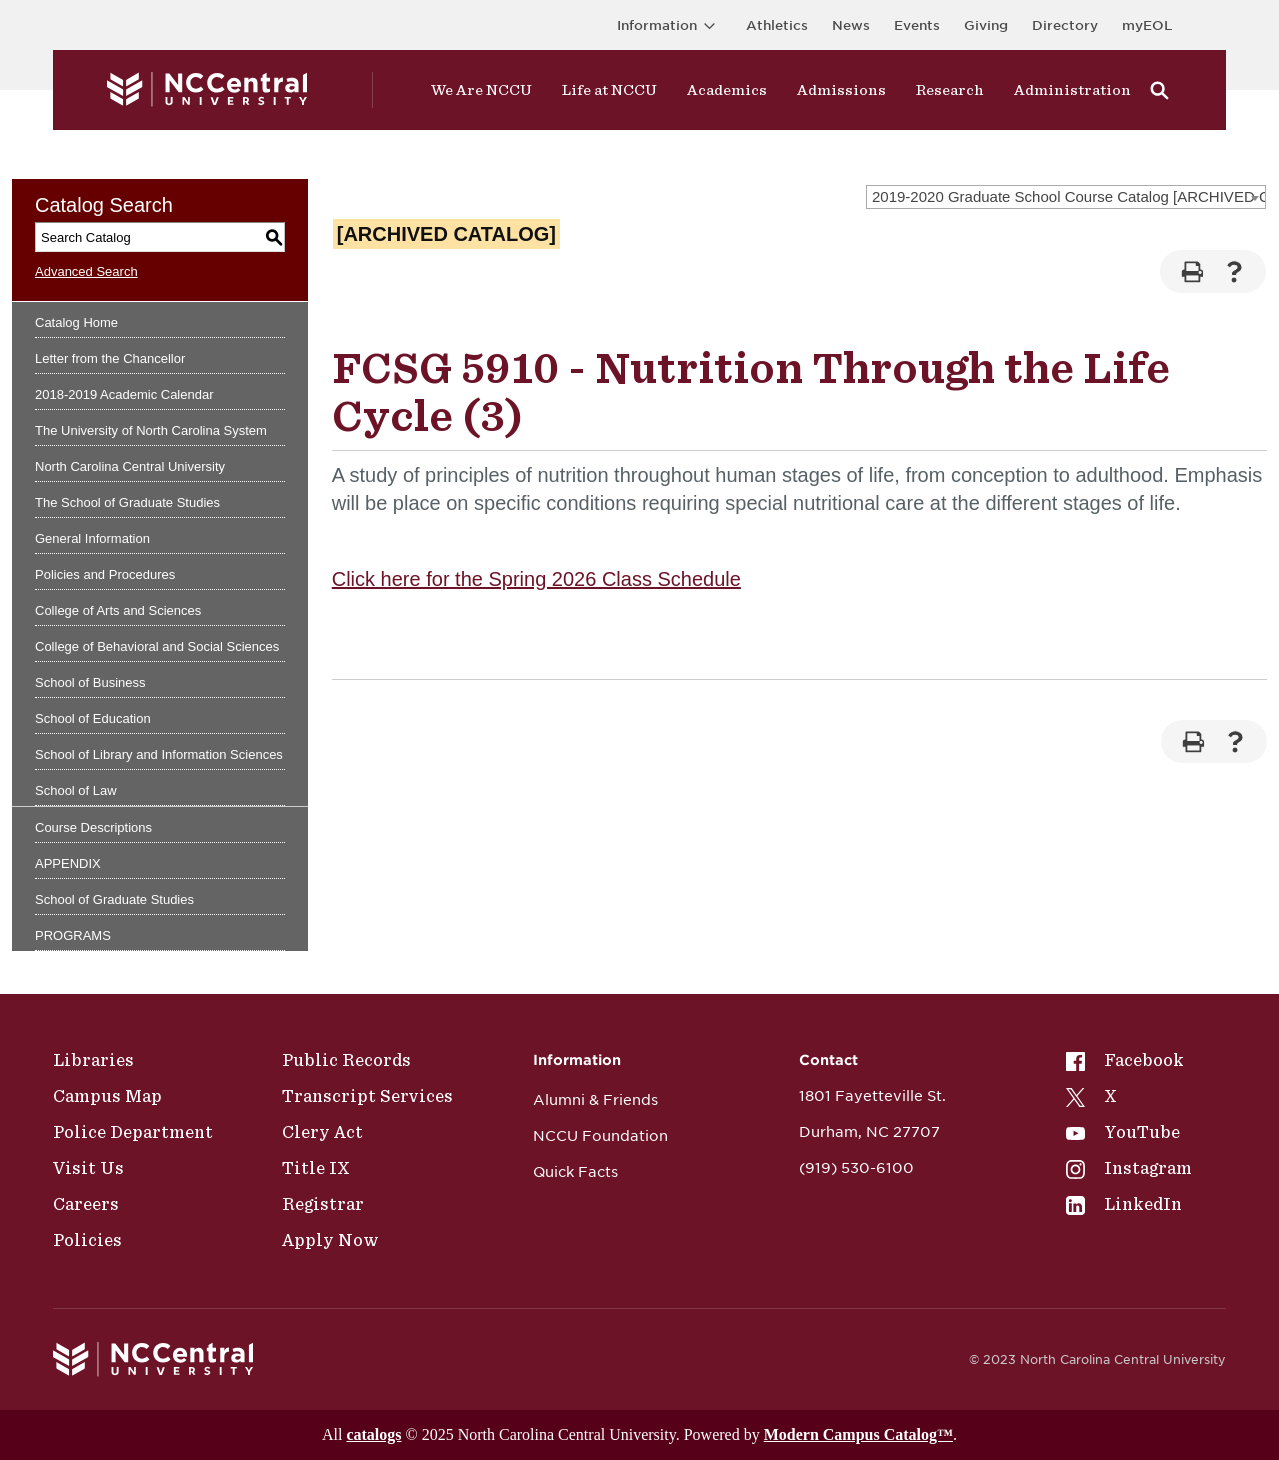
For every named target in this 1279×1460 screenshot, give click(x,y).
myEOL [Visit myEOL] (1147, 25)
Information (669, 25)
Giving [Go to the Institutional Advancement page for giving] (986, 25)
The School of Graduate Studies (127, 502)
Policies (87, 1240)
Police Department (133, 1132)
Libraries (93, 1060)
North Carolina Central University (130, 466)
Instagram (1129, 1168)
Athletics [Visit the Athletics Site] (777, 25)
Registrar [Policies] (323, 1204)
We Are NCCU (481, 90)
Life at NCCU (609, 90)
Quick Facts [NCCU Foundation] (575, 1172)
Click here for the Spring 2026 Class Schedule (536, 579)
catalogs (373, 1434)
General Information (92, 538)
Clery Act (322, 1132)
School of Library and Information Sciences (159, 754)
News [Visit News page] (851, 25)
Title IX (316, 1168)
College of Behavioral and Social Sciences (157, 646)
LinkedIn (1124, 1204)
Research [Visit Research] (950, 90)
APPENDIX (68, 863)
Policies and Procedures (105, 574)
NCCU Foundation (600, 1136)
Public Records (346, 1060)
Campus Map (107, 1096)
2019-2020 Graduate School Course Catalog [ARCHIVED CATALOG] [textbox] (1068, 196)
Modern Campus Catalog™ (858, 1434)
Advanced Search (86, 271)
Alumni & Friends (595, 1100)
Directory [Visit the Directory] (1065, 25)
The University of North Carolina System (151, 430)
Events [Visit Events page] (917, 25)
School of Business (90, 682)
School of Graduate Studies (114, 899)
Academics (727, 90)
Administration (1072, 90)
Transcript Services (367, 1096)
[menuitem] (1129, 1060)
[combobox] (1066, 197)
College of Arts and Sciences (118, 610)
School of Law (76, 790)
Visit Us (88, 1168)
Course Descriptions (93, 827)
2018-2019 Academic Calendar (124, 394)
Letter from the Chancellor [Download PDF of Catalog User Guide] (110, 358)
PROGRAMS (73, 935)
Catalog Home (76, 322)
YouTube (1123, 1132)
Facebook (1125, 1060)
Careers (86, 1204)
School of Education (93, 718)
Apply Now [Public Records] (330, 1240)
